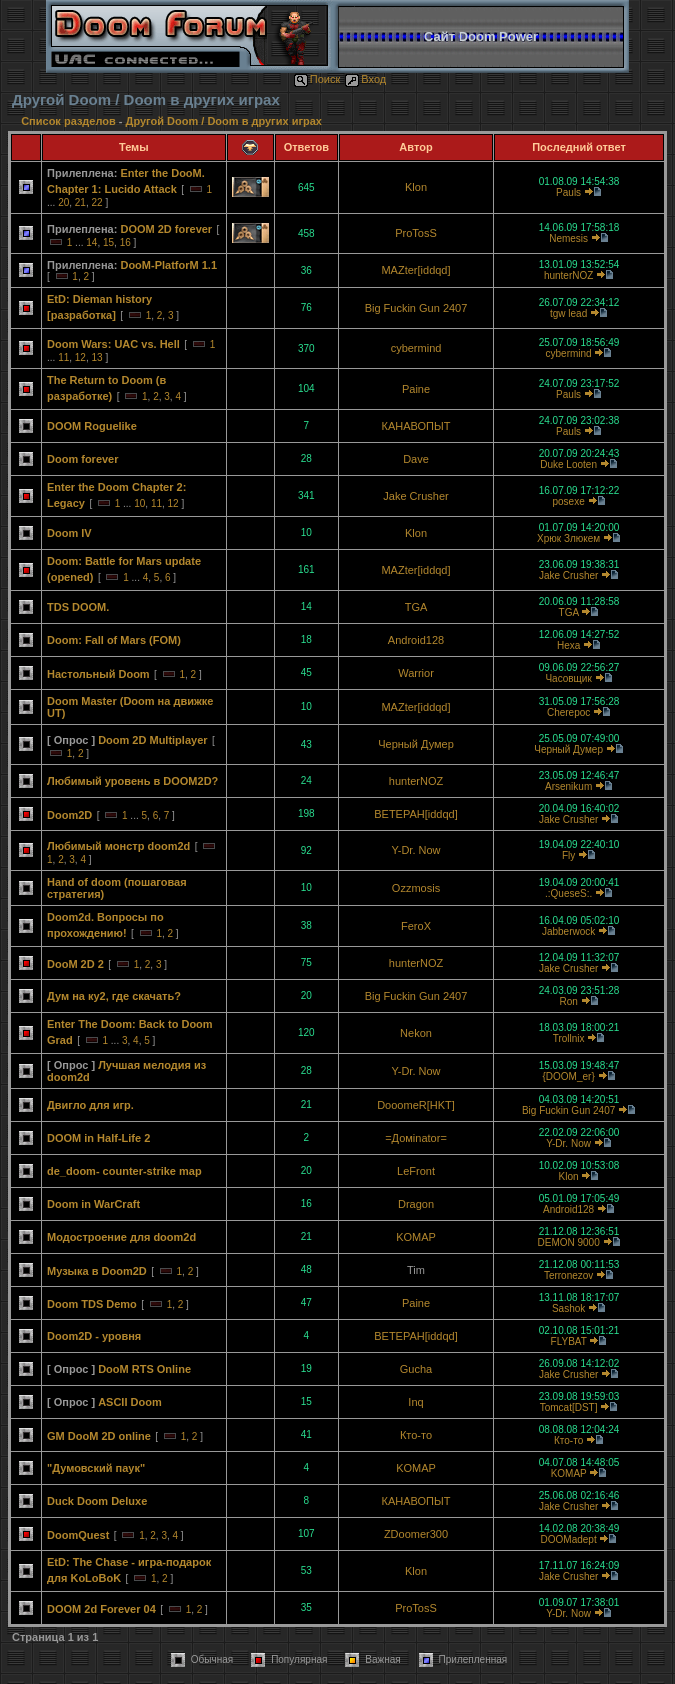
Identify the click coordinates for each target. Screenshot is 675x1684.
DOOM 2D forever (166, 229)
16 (125, 242)
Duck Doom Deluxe (97, 1501)
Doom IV (69, 533)
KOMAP (416, 1237)
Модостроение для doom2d (121, 1237)
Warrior (416, 673)
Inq (415, 1402)
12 (80, 357)
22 (97, 202)
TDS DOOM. (78, 607)
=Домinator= (416, 1138)
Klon (416, 187)
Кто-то (416, 1435)
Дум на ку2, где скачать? (114, 996)
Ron (568, 1001)
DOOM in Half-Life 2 (98, 1138)
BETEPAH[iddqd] (416, 814)
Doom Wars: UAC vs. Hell (113, 344)
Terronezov (568, 1275)
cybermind (416, 348)
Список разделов (70, 121)
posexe (568, 501)
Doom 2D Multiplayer (152, 740)
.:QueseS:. (568, 893)
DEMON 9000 (568, 1242)
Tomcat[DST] (569, 1407)
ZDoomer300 (416, 1534)
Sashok (568, 1308)
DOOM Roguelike (92, 426)
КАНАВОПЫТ (416, 426)
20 (63, 202)
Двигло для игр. (90, 1105)
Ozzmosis (416, 888)
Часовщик (568, 678)
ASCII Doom (130, 1402)
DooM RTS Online (144, 1369)
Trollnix (569, 1038)
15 (108, 242)
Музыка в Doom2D (97, 1271)
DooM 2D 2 (75, 964)
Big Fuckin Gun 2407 (416, 308)
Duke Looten (568, 464)
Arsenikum (568, 786)
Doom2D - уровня (94, 1336)
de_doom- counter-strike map (124, 1171)
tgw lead (568, 313)
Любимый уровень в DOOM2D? (132, 781)
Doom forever (83, 459)
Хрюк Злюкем (568, 538)
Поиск (317, 79)
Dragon (416, 1204)
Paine (416, 389)
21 (80, 202)
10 (139, 503)
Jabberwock (568, 931)
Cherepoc (568, 712)
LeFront (416, 1171)
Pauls (568, 192)
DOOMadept (569, 1539)
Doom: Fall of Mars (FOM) (114, 640)
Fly (568, 855)
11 (63, 357)
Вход (365, 79)
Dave (416, 459)
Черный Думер (416, 744)
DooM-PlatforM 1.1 (168, 265)
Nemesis (568, 238)
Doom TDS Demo (92, 1304)
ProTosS (416, 233)
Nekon (416, 1033)
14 (91, 242)
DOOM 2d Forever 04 (101, 1609)
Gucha (416, 1369)
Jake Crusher (415, 496)
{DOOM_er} (568, 1076)
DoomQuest (78, 1535)
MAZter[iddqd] (415, 270)
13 (97, 357)
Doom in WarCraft (93, 1204)
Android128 (416, 640)
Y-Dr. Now (415, 850)
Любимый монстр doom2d (118, 846)
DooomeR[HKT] (416, 1105)
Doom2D (69, 815)
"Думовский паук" (96, 1468)
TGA (416, 607)
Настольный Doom (98, 674)
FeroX (416, 926)
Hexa (568, 645)
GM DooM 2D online (99, 1436)
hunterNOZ (568, 275)
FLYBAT (569, 1341)
